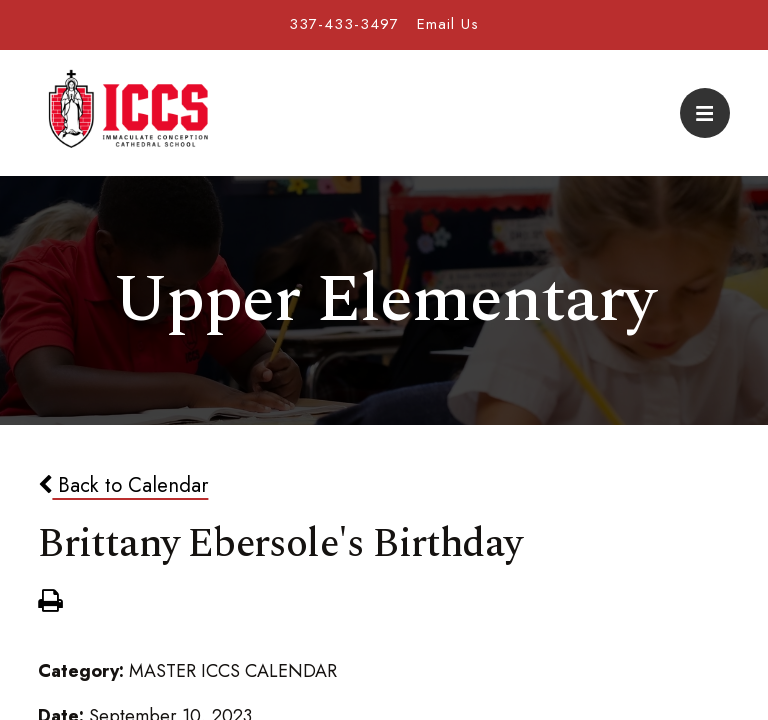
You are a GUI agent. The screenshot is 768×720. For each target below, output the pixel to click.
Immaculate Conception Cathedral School (128, 113)
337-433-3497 (344, 24)
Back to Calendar (123, 485)
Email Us (448, 24)
